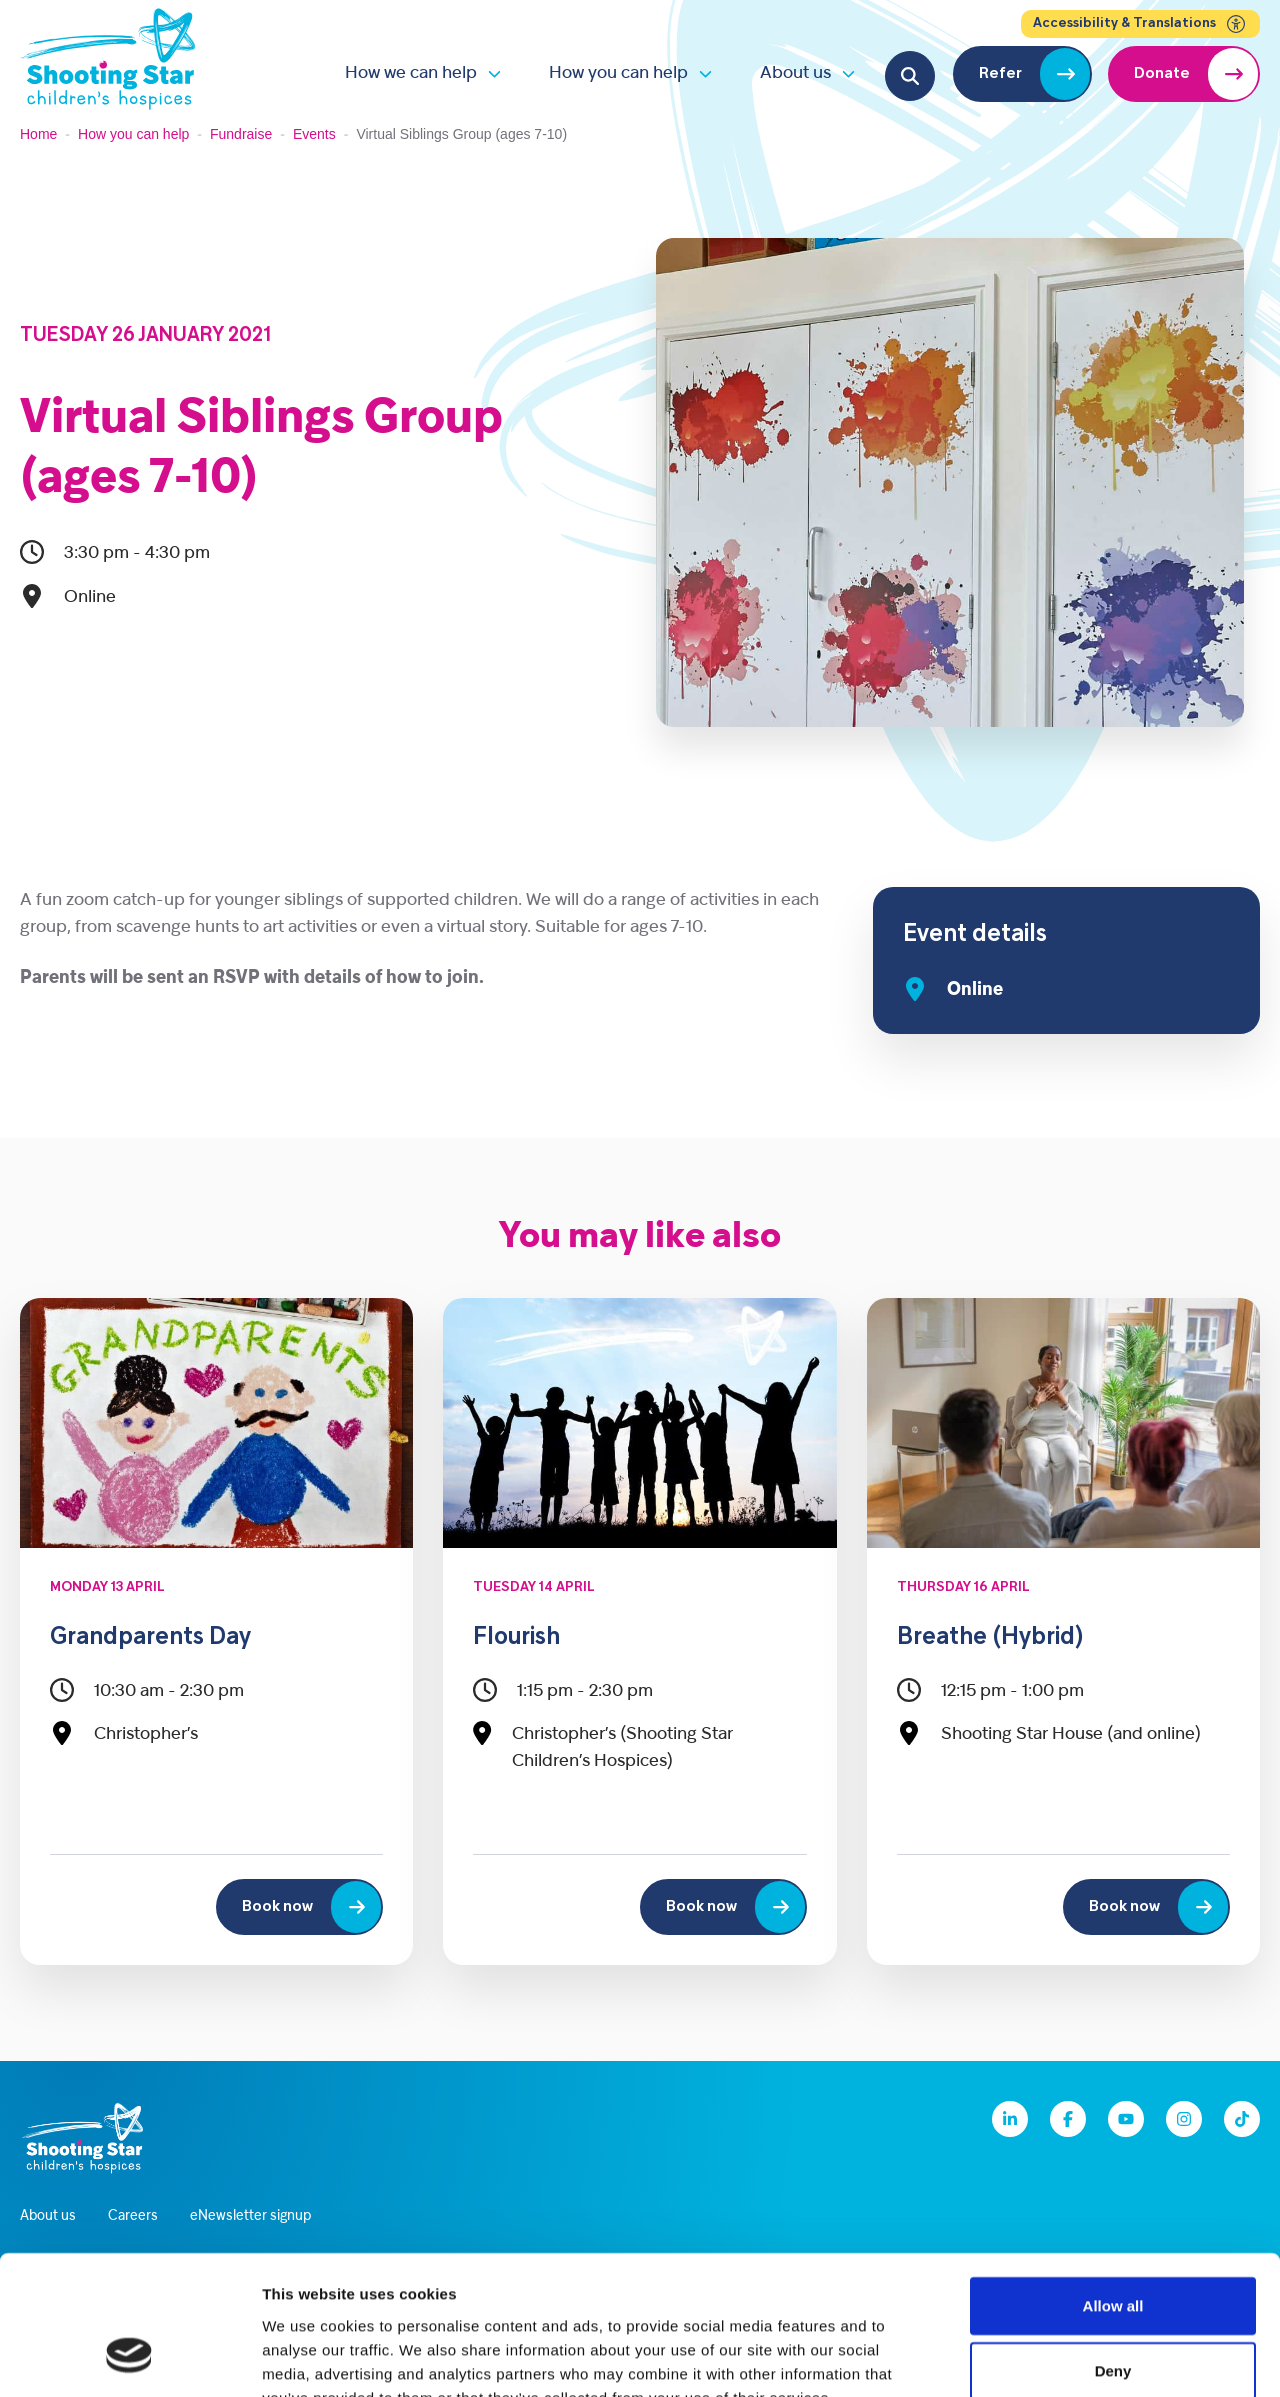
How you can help (618, 73)
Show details (1049, 2357)
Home (38, 134)
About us (795, 73)
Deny (1113, 2250)
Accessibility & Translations (1140, 24)
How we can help (411, 73)
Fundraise (241, 134)
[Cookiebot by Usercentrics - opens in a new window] (129, 2358)
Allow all (1113, 2184)
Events (314, 134)
